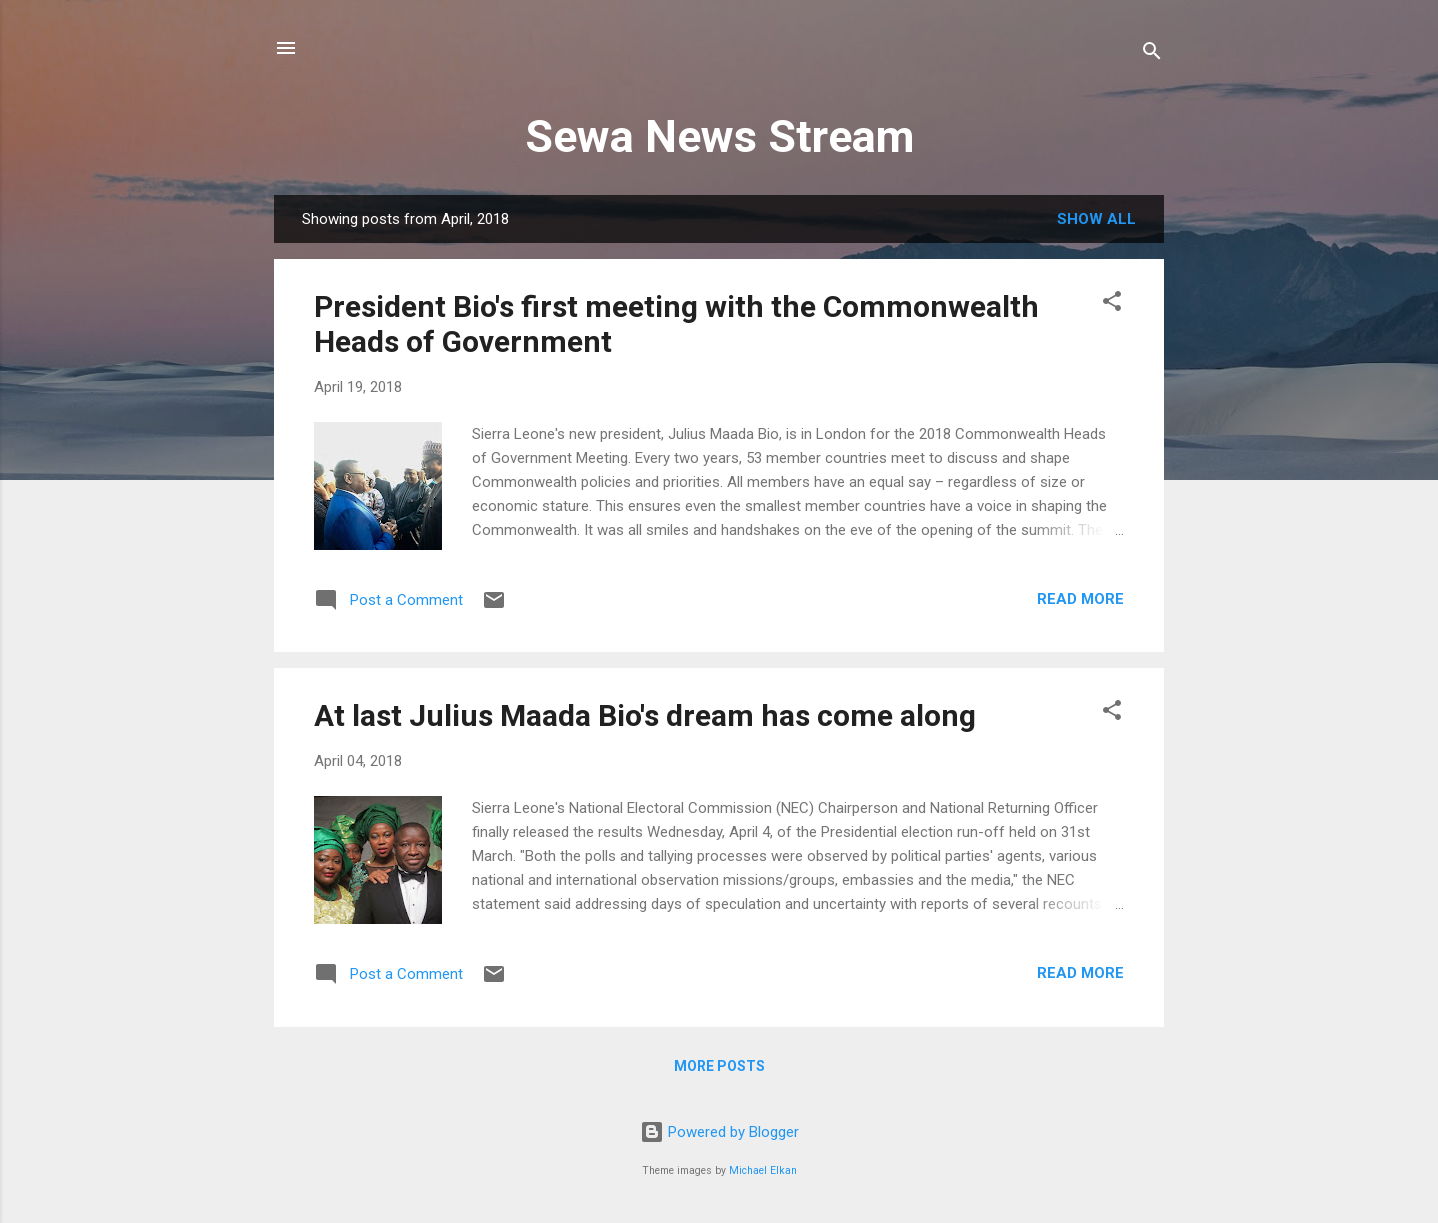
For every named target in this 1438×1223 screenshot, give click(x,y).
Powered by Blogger (719, 1132)
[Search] (1152, 54)
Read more (1080, 599)
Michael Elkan (763, 1170)
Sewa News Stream (719, 136)
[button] (1112, 304)
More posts (719, 1066)
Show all (1096, 219)
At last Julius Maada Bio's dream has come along (645, 715)
